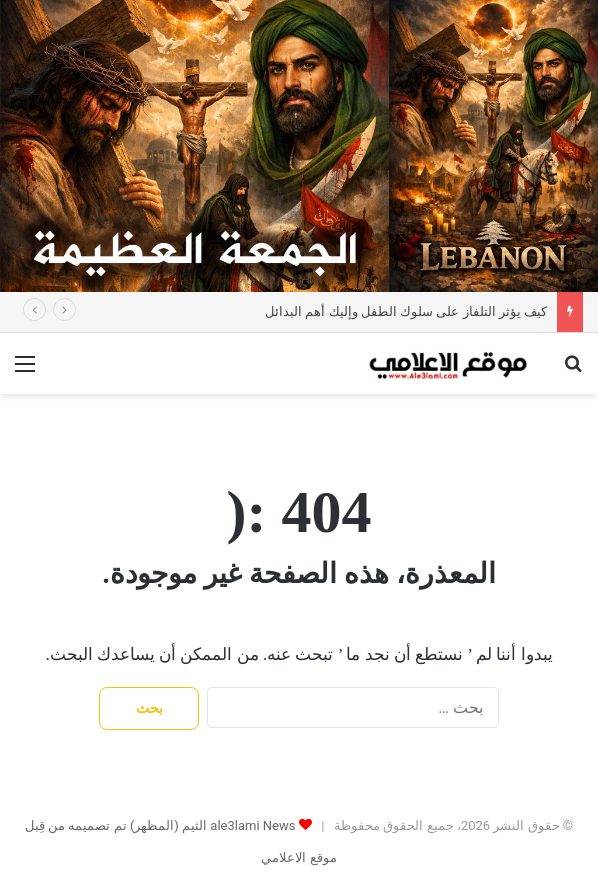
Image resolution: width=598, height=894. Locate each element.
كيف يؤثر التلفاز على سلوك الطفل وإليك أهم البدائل (406, 311)
